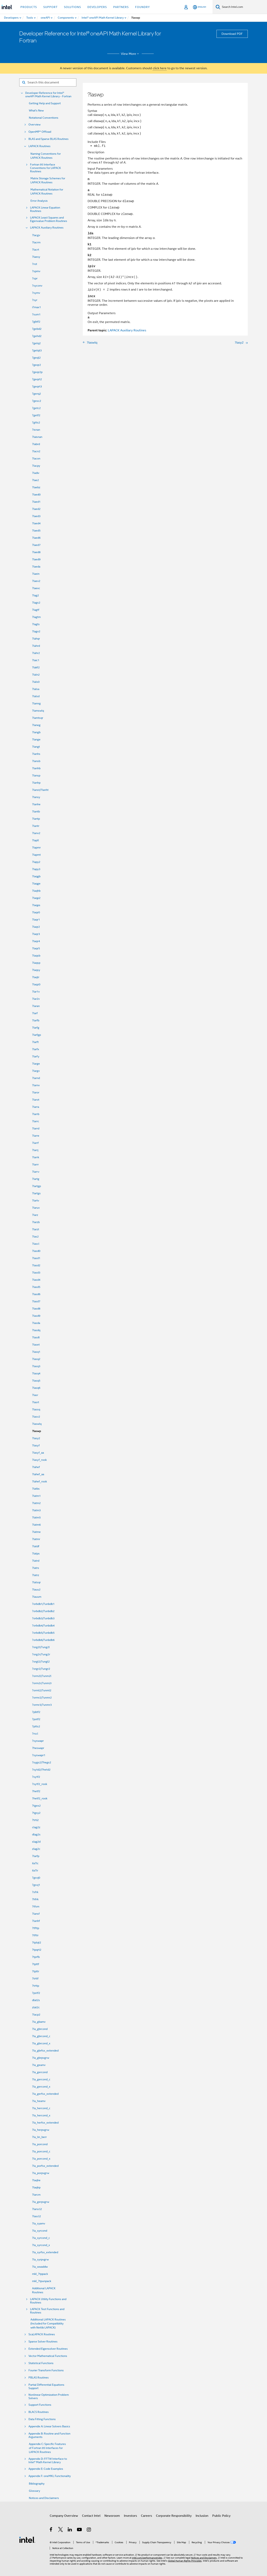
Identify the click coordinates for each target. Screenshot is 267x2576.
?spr (34, 278)
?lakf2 (36, 667)
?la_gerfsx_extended (45, 2094)
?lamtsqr (37, 718)
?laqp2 (36, 898)
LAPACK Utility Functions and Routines (48, 2300)
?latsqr (36, 1582)
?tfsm (35, 1906)
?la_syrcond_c (41, 2238)
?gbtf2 (36, 321)
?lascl (35, 1243)
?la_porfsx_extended (45, 2166)
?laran (36, 1006)
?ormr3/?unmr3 (42, 1705)
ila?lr (35, 1870)
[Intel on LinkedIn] (70, 2530)
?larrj (35, 1150)
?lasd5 (36, 1287)
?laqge (36, 883)
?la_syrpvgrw (40, 2259)
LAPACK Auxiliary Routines (47, 227)
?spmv (36, 271)
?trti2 (35, 1820)
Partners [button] (121, 7)
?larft (35, 1042)
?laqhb (36, 890)
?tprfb (36, 1957)
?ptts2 (36, 1726)
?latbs (36, 1488)
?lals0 (35, 682)
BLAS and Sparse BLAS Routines (48, 139)
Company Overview (64, 2516)
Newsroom (112, 2516)
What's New (36, 110)
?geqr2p (37, 372)
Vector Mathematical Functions (47, 2356)
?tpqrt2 (36, 1949)
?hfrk (35, 1899)
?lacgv (36, 235)
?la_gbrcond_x (41, 2043)
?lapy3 (36, 869)
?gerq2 (36, 393)
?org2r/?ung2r (41, 1654)
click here (160, 68)
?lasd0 (36, 1251)
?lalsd (35, 696)
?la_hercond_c (41, 2108)
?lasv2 (36, 1416)
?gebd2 (36, 329)
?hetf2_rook (39, 1798)
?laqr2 (36, 927)
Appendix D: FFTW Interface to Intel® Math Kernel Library (47, 2460)
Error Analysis (39, 201)
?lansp (36, 775)
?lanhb (36, 768)
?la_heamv (39, 2101)
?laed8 (36, 552)
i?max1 (36, 307)
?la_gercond (40, 2072)
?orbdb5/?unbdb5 (43, 1632)
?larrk (35, 1157)
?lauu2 (36, 1589)
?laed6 (36, 537)
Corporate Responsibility (174, 2516)
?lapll (35, 840)
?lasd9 (36, 1316)
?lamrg (36, 703)
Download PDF (232, 34)
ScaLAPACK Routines (41, 2334)
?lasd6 (36, 1294)
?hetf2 (36, 1791)
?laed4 (36, 523)
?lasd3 (36, 1272)
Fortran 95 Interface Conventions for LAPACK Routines (45, 168)
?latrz (35, 1575)
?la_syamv (38, 2223)
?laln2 (36, 674)
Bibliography (36, 2483)
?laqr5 (36, 948)
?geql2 (36, 357)
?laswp (36, 1431)
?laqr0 (36, 912)
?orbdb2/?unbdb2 (43, 1611)
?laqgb (36, 876)
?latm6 (36, 1524)
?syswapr (38, 1741)
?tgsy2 (36, 1813)
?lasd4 (36, 1279)
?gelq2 (36, 343)
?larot (35, 1099)
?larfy (35, 1056)
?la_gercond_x (41, 2086)
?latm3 (36, 1510)
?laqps (36, 905)
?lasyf (36, 1445)
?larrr (35, 1164)
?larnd (36, 1078)
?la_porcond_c (41, 2151)
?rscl (35, 1733)
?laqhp (36, 2187)
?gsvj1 (36, 1885)
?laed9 (36, 559)
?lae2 (35, 480)
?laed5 (36, 530)
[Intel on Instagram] (89, 2530)
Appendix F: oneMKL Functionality (49, 2476)
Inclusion (202, 2516)
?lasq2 (36, 1359)
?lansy (36, 797)
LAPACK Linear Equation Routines (45, 209)
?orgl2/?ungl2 (41, 1661)
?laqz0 (36, 984)
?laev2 (36, 581)
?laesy (36, 257)
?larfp (35, 1856)
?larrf (35, 1143)
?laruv (36, 1207)
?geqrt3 (37, 386)
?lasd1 (36, 1258)
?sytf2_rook (39, 1784)
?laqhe (36, 2180)
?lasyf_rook (39, 1460)
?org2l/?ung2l (41, 1647)
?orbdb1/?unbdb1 (43, 1604)
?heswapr (38, 1748)
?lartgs (36, 1193)
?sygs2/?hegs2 (41, 1762)
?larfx (35, 1049)
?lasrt (35, 1402)
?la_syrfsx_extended (45, 2252)
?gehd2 (36, 336)
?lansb (36, 761)
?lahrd (36, 646)
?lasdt (36, 1337)
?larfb (35, 1020)
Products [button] (28, 7)
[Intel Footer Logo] (27, 2540)
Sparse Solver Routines (43, 2341)
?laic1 (35, 660)
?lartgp (36, 1186)
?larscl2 (37, 2209)
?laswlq (36, 1424)
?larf (35, 1013)
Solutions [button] (72, 7)
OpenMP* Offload (39, 131)
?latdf (35, 1546)
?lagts (36, 624)
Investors (130, 2516)
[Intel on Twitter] (61, 2530)
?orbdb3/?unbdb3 (43, 1618)
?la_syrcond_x (41, 2245)
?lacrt (35, 249)
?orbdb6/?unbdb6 (43, 1640)
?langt (36, 746)
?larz (35, 1215)
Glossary (34, 2491)
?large (36, 1063)
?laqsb (36, 955)
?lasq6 (36, 1388)
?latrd (35, 1560)
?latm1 (36, 1496)
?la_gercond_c (41, 2079)
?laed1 (36, 501)
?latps (36, 1553)
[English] (199, 7)
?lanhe (36, 804)
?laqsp (36, 963)
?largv (36, 1071)
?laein (35, 574)
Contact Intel (91, 2516)
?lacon (36, 458)
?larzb (36, 1222)
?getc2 (36, 408)
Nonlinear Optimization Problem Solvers (48, 2396)
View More (130, 54)
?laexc (36, 588)
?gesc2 (36, 401)
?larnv (36, 1085)
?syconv (37, 285)
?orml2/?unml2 (41, 1690)
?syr (34, 300)
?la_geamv (39, 2065)
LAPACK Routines (39, 146)
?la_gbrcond (40, 2029)
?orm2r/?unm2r (42, 1683)
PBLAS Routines (38, 2377)
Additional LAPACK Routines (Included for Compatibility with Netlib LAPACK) (48, 2323)
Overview (34, 124)
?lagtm (36, 617)
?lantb (36, 811)
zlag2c (36, 1849)
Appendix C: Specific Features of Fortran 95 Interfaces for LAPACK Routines (47, 2448)
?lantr (35, 826)
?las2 (35, 1236)
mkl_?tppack (40, 2274)
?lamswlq (38, 710)
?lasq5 (36, 1380)
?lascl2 (36, 2216)
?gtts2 (36, 422)
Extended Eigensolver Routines (48, 2348)
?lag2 (35, 595)
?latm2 (36, 1503)
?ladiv (35, 473)
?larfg (35, 1027)
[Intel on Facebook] (51, 2530)
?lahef (36, 1467)
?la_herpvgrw (40, 2130)
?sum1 (36, 314)
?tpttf (35, 1964)
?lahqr (36, 638)
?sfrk (35, 1892)
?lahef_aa (38, 1474)
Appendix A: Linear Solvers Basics (49, 2426)
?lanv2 (36, 833)
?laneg (36, 725)
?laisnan (37, 437)
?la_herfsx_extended (45, 2122)
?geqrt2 (37, 379)
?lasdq (36, 1330)
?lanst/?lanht (40, 790)
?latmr (36, 1539)
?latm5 (36, 1517)
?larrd (35, 1128)
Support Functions (39, 2405)
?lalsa (35, 689)
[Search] (218, 6)
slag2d (36, 1841)
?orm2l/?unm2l (41, 1676)
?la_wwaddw (40, 2266)
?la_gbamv (39, 2021)
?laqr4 (36, 941)
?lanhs (36, 754)
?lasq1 (36, 1352)
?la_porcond (40, 2144)
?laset (36, 1344)
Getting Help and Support (45, 103)
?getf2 (36, 415)
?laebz (36, 487)
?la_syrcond (39, 2230)
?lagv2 (36, 631)
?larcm (36, 2194)
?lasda (36, 1323)
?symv (36, 293)
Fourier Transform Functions (46, 2370)
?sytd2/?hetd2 (41, 1769)
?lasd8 (36, 1308)
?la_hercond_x (41, 2115)
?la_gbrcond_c (41, 2036)
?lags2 (36, 602)
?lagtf (35, 610)
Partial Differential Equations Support (46, 2386)
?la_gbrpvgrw (40, 2058)
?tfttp (35, 1928)
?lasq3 (36, 1366)
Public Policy (221, 2516)
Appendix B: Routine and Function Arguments (49, 2435)
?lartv (35, 1200)
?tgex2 (36, 1805)
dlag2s (36, 1834)
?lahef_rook (39, 1481)
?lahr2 (36, 653)
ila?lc (35, 1863)
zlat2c (36, 2007)
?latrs (35, 1568)
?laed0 (36, 494)
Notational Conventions (43, 117)
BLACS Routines (38, 2412)
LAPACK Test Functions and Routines (47, 2310)
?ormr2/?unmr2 (42, 1697)
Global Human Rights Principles (185, 2560)
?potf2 (36, 1719)
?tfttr (35, 1935)
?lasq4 (36, 1373)
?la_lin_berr (39, 2137)
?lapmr (36, 847)
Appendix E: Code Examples (45, 2469)
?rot (34, 264)
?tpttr (35, 1971)
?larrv (35, 1171)
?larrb (35, 1114)
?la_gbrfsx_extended (45, 2050)
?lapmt (36, 854)
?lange (36, 739)
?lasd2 (36, 1265)
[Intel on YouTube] (80, 2530)
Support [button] (50, 7)
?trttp (35, 1985)
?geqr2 (36, 365)
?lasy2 (36, 1438)
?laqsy (36, 970)
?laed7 (36, 545)
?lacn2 (36, 451)
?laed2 (36, 509)
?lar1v (36, 991)
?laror (35, 1092)
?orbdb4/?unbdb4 (43, 1625)
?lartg (35, 1179)
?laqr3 (36, 934)
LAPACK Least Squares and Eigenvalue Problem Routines (48, 219)
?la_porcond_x (41, 2158)
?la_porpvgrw (40, 2173)
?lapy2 (36, 862)
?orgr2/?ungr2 (41, 1669)
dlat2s (36, 2000)
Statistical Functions (41, 2363)
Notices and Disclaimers (44, 2498)
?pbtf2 (36, 1712)
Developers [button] (97, 7)
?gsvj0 (36, 1877)
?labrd (36, 444)
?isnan (36, 429)
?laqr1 (36, 919)
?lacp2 (36, 2014)
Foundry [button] (142, 7)
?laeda (36, 566)
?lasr (35, 1395)
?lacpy (36, 465)
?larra (35, 1107)
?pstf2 (36, 1993)
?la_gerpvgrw (40, 2202)
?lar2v (36, 999)
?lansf (36, 1913)
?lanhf (36, 1921)
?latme (36, 1532)
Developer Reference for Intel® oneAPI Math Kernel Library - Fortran (48, 94)
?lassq (36, 1409)
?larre (35, 1135)
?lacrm (36, 242)
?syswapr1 (38, 1755)
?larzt (35, 1229)
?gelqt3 (37, 350)
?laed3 (36, 516)
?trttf (35, 1978)
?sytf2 (36, 1777)
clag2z (36, 1827)
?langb (36, 732)
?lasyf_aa (38, 1452)
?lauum (36, 1596)
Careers (146, 2516)
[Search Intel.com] (243, 7)
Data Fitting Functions (42, 2419)
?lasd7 (36, 1301)
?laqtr (35, 977)
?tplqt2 (36, 1942)
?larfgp (36, 1035)
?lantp (36, 818)
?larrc (35, 1121)
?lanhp (36, 782)
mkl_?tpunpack (41, 2281)
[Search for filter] (47, 82)
